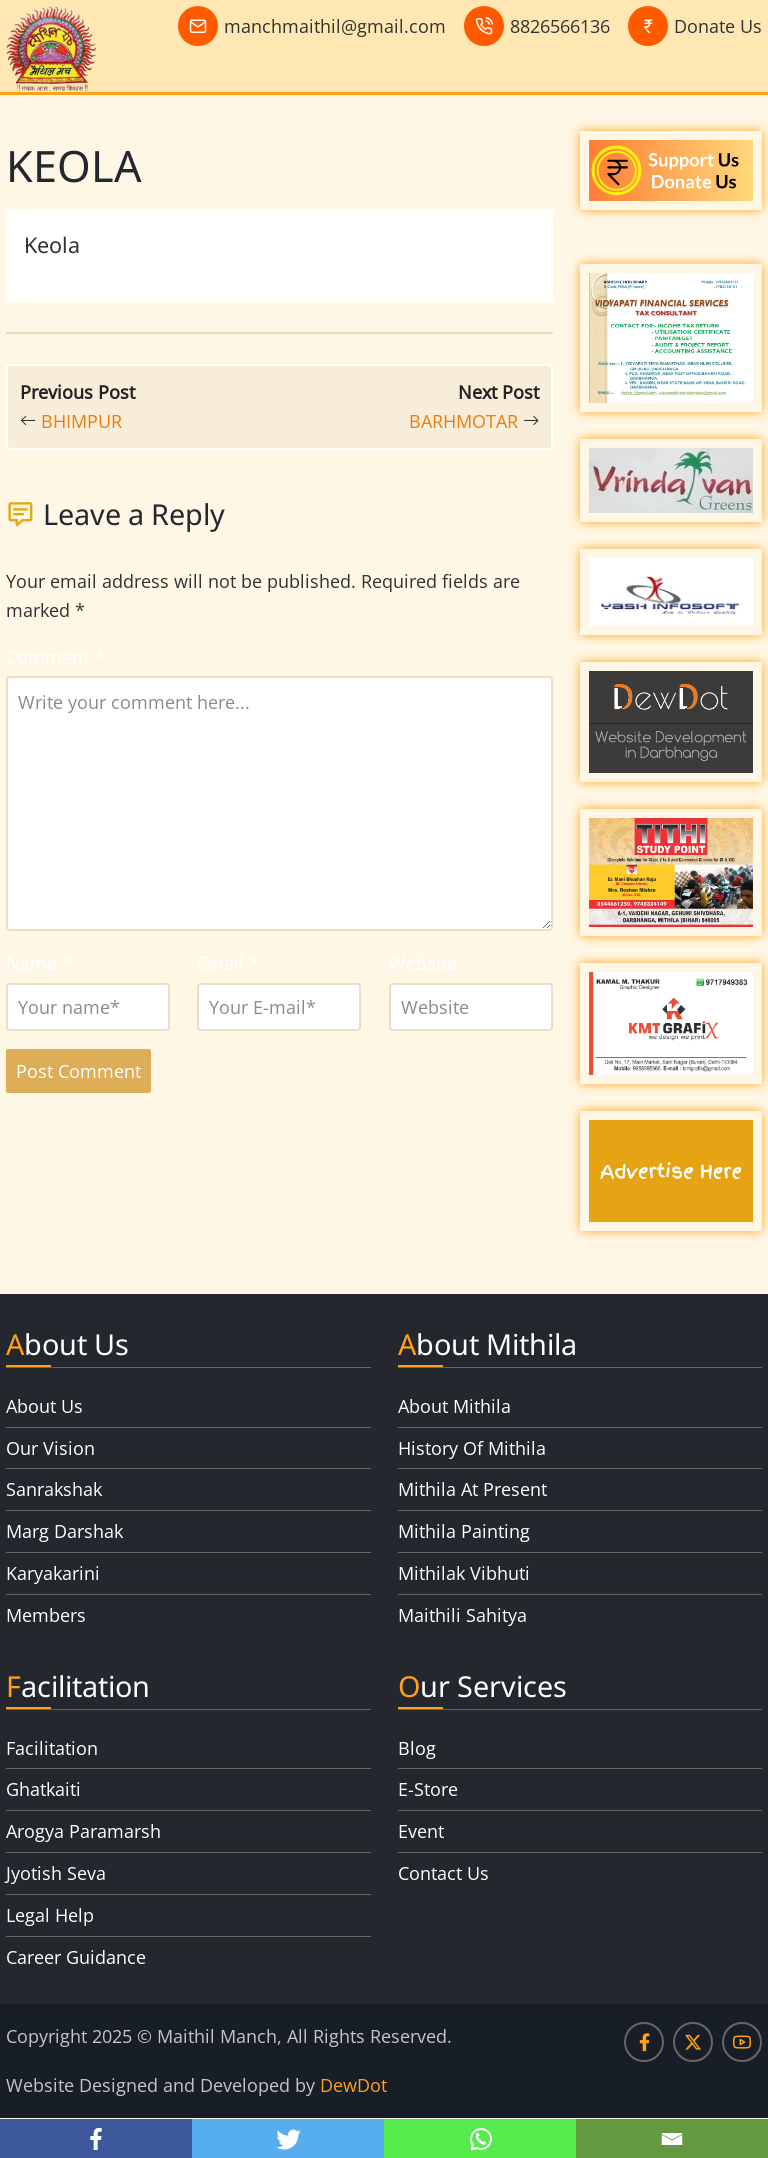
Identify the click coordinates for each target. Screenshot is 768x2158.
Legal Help (50, 1915)
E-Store (428, 1789)
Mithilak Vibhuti (464, 1573)
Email (228, 963)
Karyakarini (53, 1573)
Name (39, 963)
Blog (417, 1748)
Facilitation (52, 1748)
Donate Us (718, 26)
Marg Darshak (64, 1531)
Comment (55, 657)
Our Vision (50, 1448)
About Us (44, 1406)
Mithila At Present (472, 1489)
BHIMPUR (81, 421)
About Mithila (454, 1406)
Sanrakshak (54, 1489)
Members (46, 1615)
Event (421, 1831)
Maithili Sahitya (462, 1615)
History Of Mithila (472, 1448)
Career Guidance (76, 1957)
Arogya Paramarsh (83, 1831)
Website (423, 963)
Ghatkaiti (43, 1789)
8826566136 (560, 26)
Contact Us (443, 1873)
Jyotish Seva (56, 1873)
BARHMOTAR (463, 421)
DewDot (353, 2085)
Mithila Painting (464, 1531)
